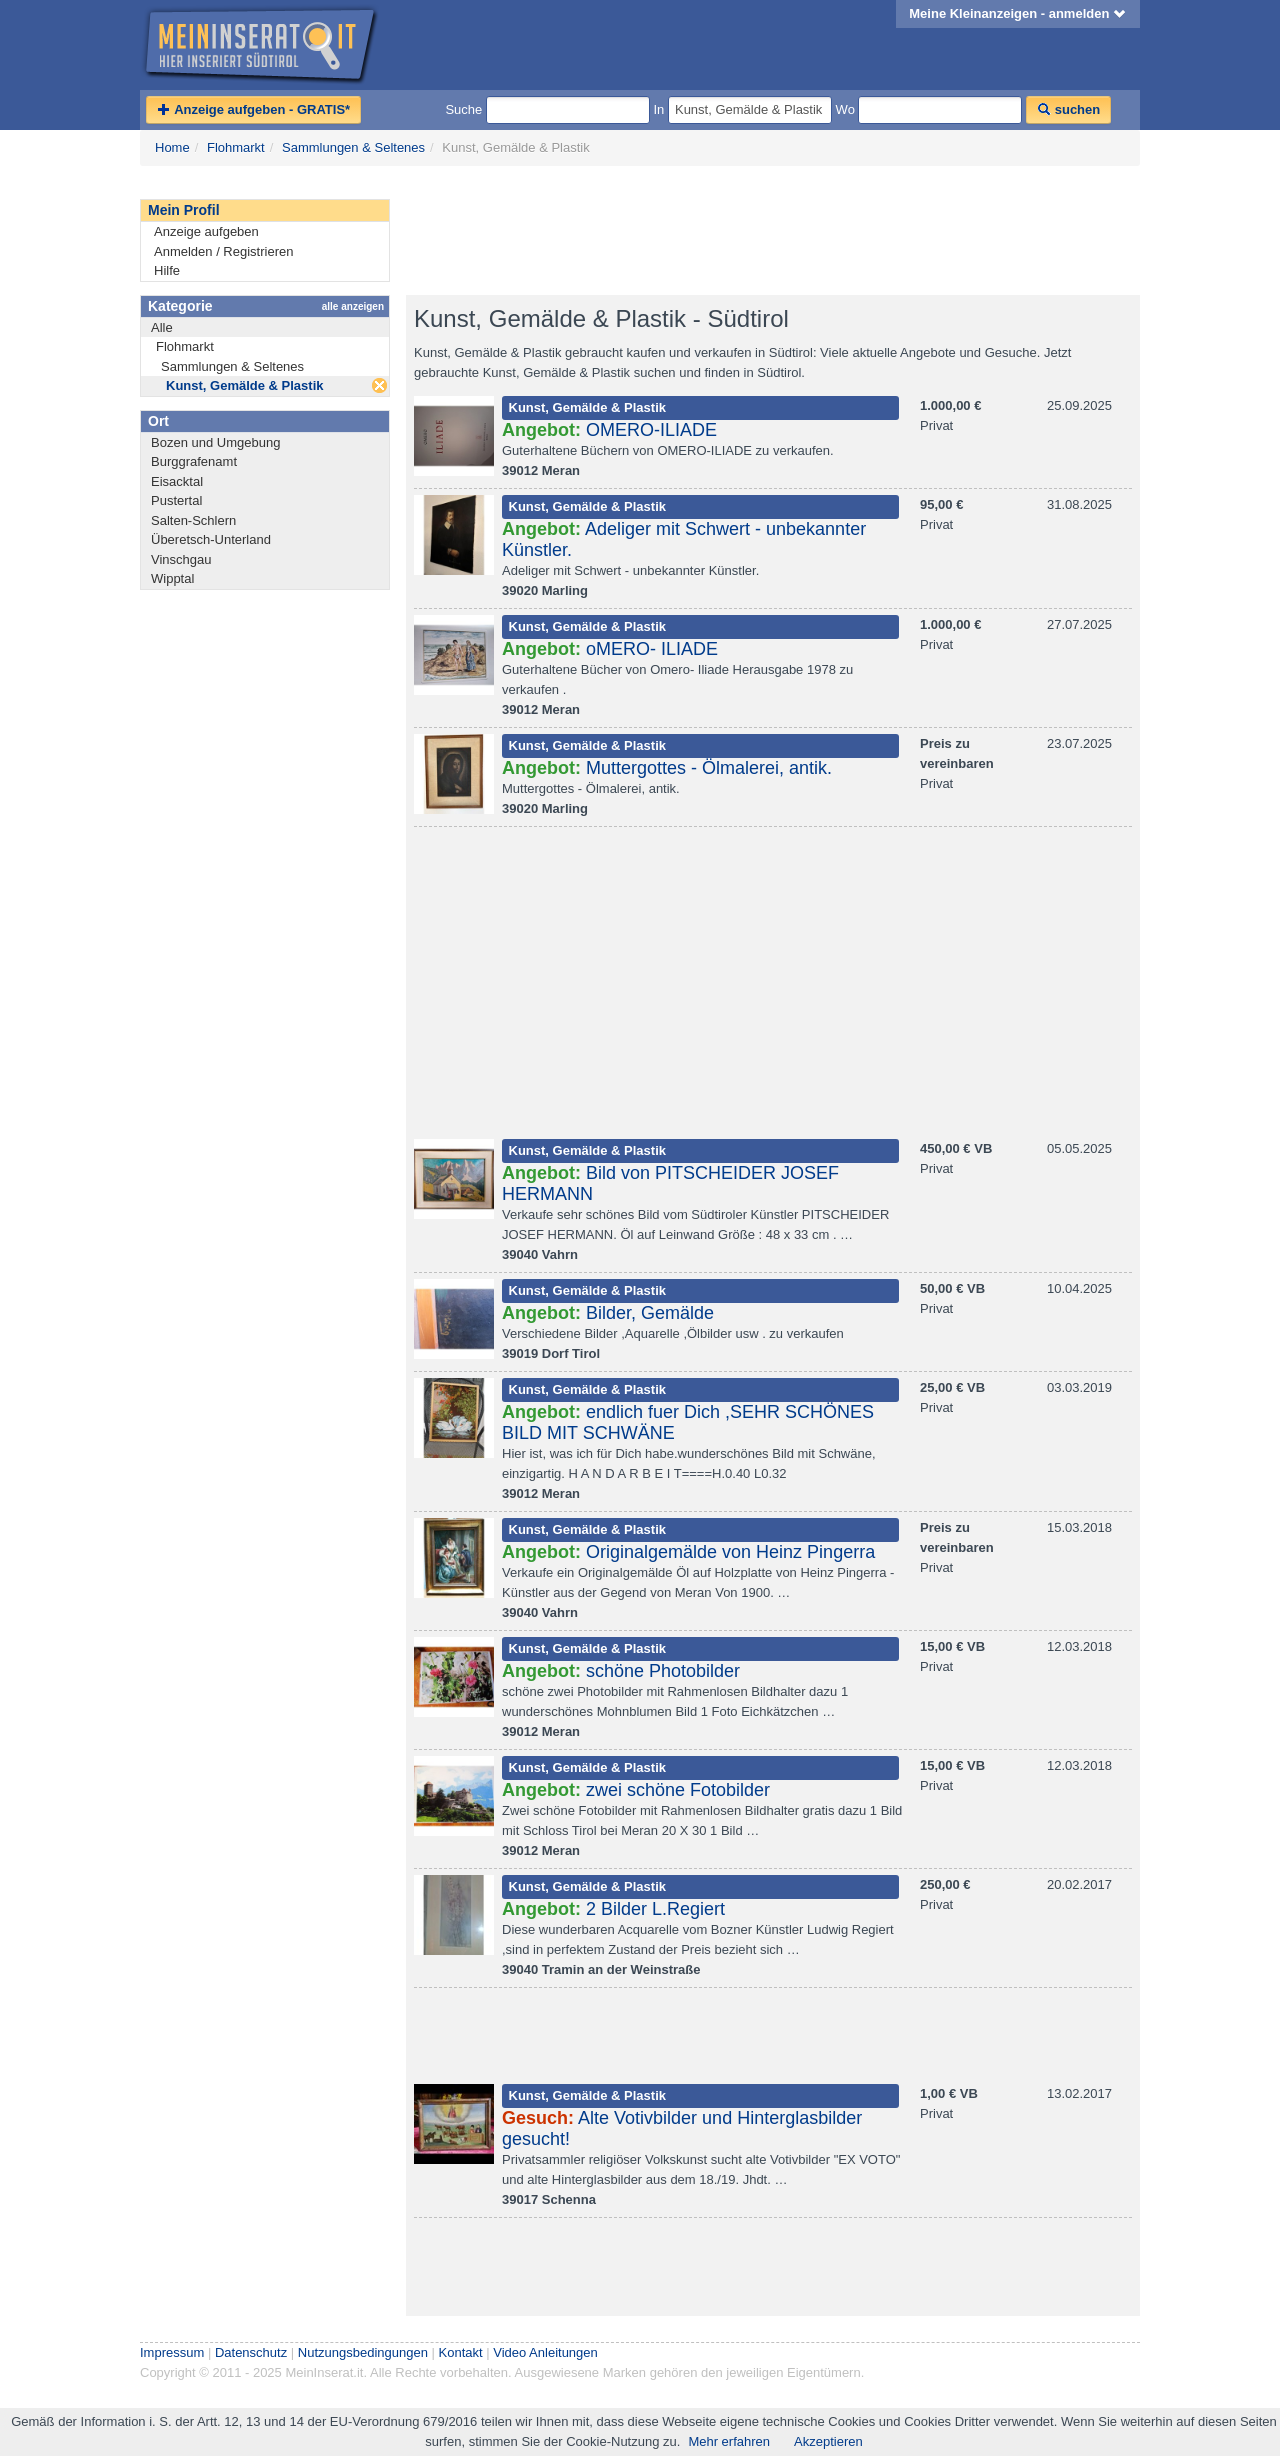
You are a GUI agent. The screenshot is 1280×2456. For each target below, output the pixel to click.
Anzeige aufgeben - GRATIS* (253, 109)
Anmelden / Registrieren (223, 251)
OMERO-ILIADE (651, 430)
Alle (162, 327)
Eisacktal (177, 481)
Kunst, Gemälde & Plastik (245, 385)
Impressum (172, 2352)
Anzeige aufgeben (206, 231)
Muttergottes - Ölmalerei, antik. (709, 768)
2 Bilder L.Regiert (655, 1909)
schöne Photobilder (663, 1671)
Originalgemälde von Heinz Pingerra (730, 1552)
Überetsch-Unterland (211, 539)
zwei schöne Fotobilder (678, 1790)
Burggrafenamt (194, 461)
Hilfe (167, 270)
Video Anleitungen (545, 2352)
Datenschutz (251, 2352)
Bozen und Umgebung (215, 442)
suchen (1068, 109)
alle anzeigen (353, 306)
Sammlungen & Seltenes (353, 147)
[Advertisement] (770, 231)
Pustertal (176, 500)
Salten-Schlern (193, 520)
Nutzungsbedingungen (363, 2352)
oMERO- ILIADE (652, 649)
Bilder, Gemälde (650, 1313)
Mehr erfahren (729, 2441)
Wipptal (172, 578)
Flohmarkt (236, 147)
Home (172, 147)
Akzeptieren (828, 2441)
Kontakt (461, 2352)
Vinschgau (181, 559)
